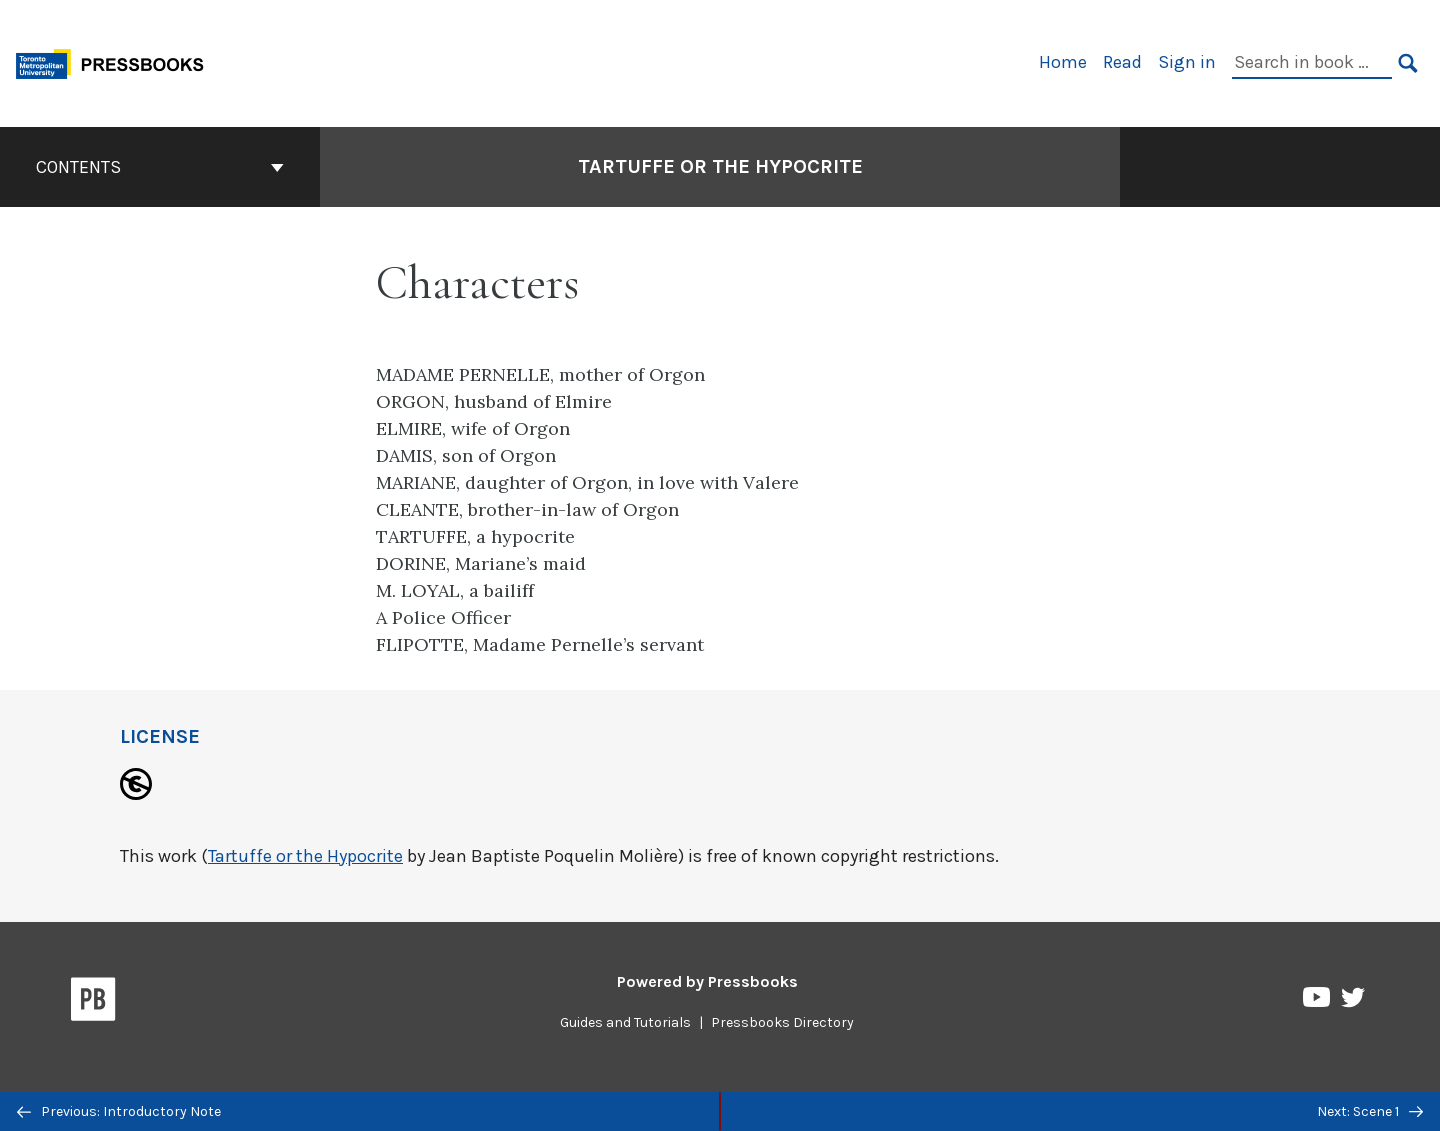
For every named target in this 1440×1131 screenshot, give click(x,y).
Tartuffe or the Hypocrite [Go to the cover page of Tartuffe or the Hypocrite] (720, 166)
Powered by (707, 981)
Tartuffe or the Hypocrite (305, 856)
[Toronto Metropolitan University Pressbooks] (117, 61)
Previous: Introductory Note (119, 1111)
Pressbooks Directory (782, 1022)
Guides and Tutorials (625, 1022)
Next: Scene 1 (1370, 1111)
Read (1122, 62)
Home (1063, 62)
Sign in (1187, 62)
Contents (160, 167)
